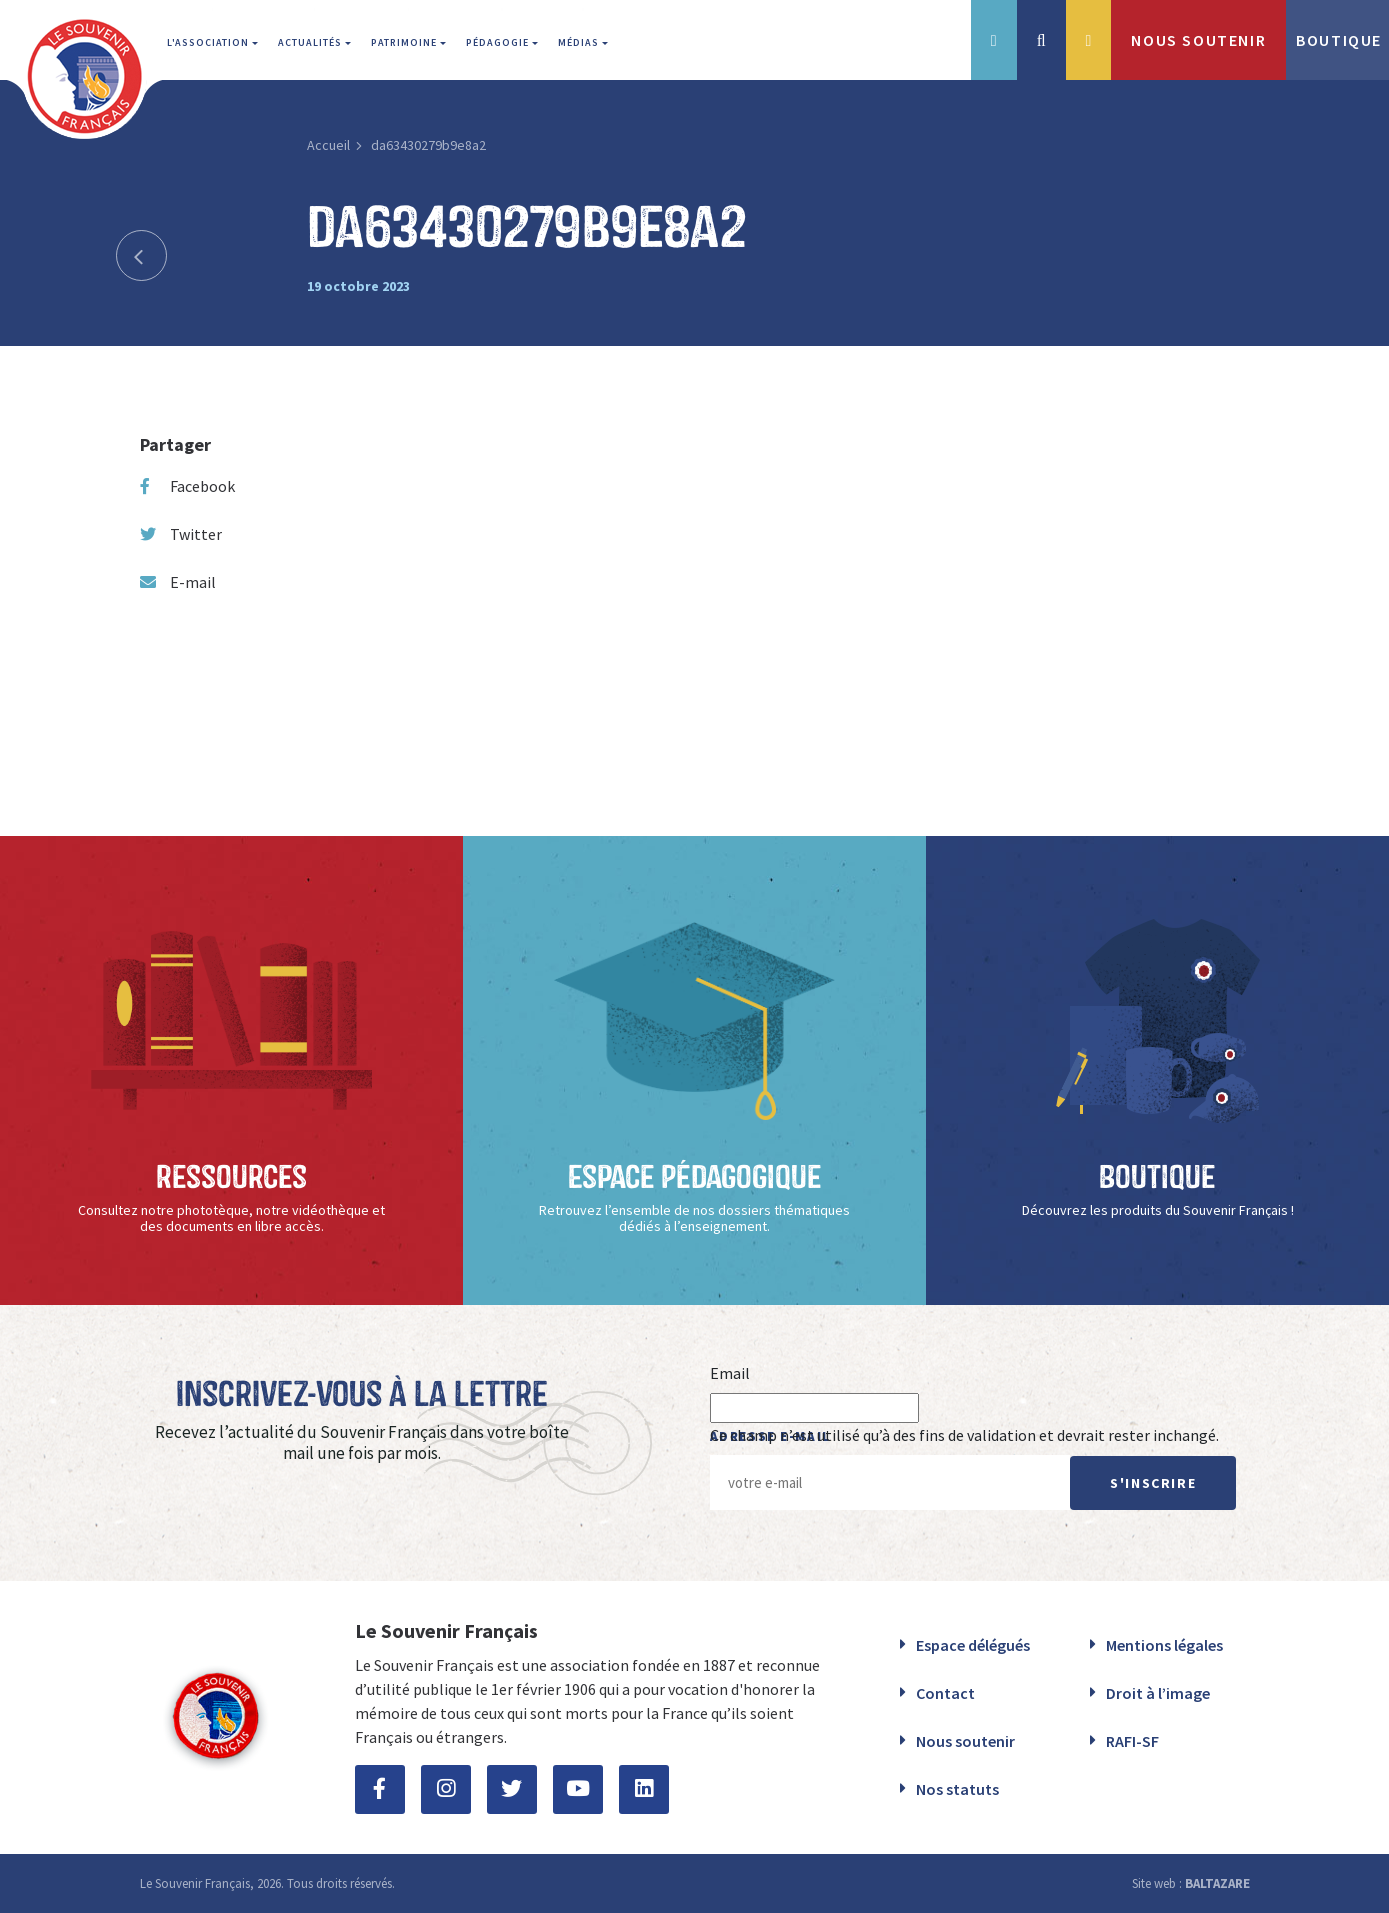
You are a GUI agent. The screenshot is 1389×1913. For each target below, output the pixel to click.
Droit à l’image (1158, 1693)
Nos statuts (957, 1789)
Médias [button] (580, 42)
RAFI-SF (1132, 1741)
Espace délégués (973, 1645)
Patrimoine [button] (405, 42)
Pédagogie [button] (499, 42)
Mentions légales (1164, 1645)
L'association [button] (209, 42)
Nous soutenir (965, 1741)
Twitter (181, 534)
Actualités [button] (311, 42)
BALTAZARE (1217, 1883)
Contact (945, 1693)
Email (730, 1373)
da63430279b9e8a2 (428, 145)
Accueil (328, 145)
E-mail (178, 582)
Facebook (187, 486)
